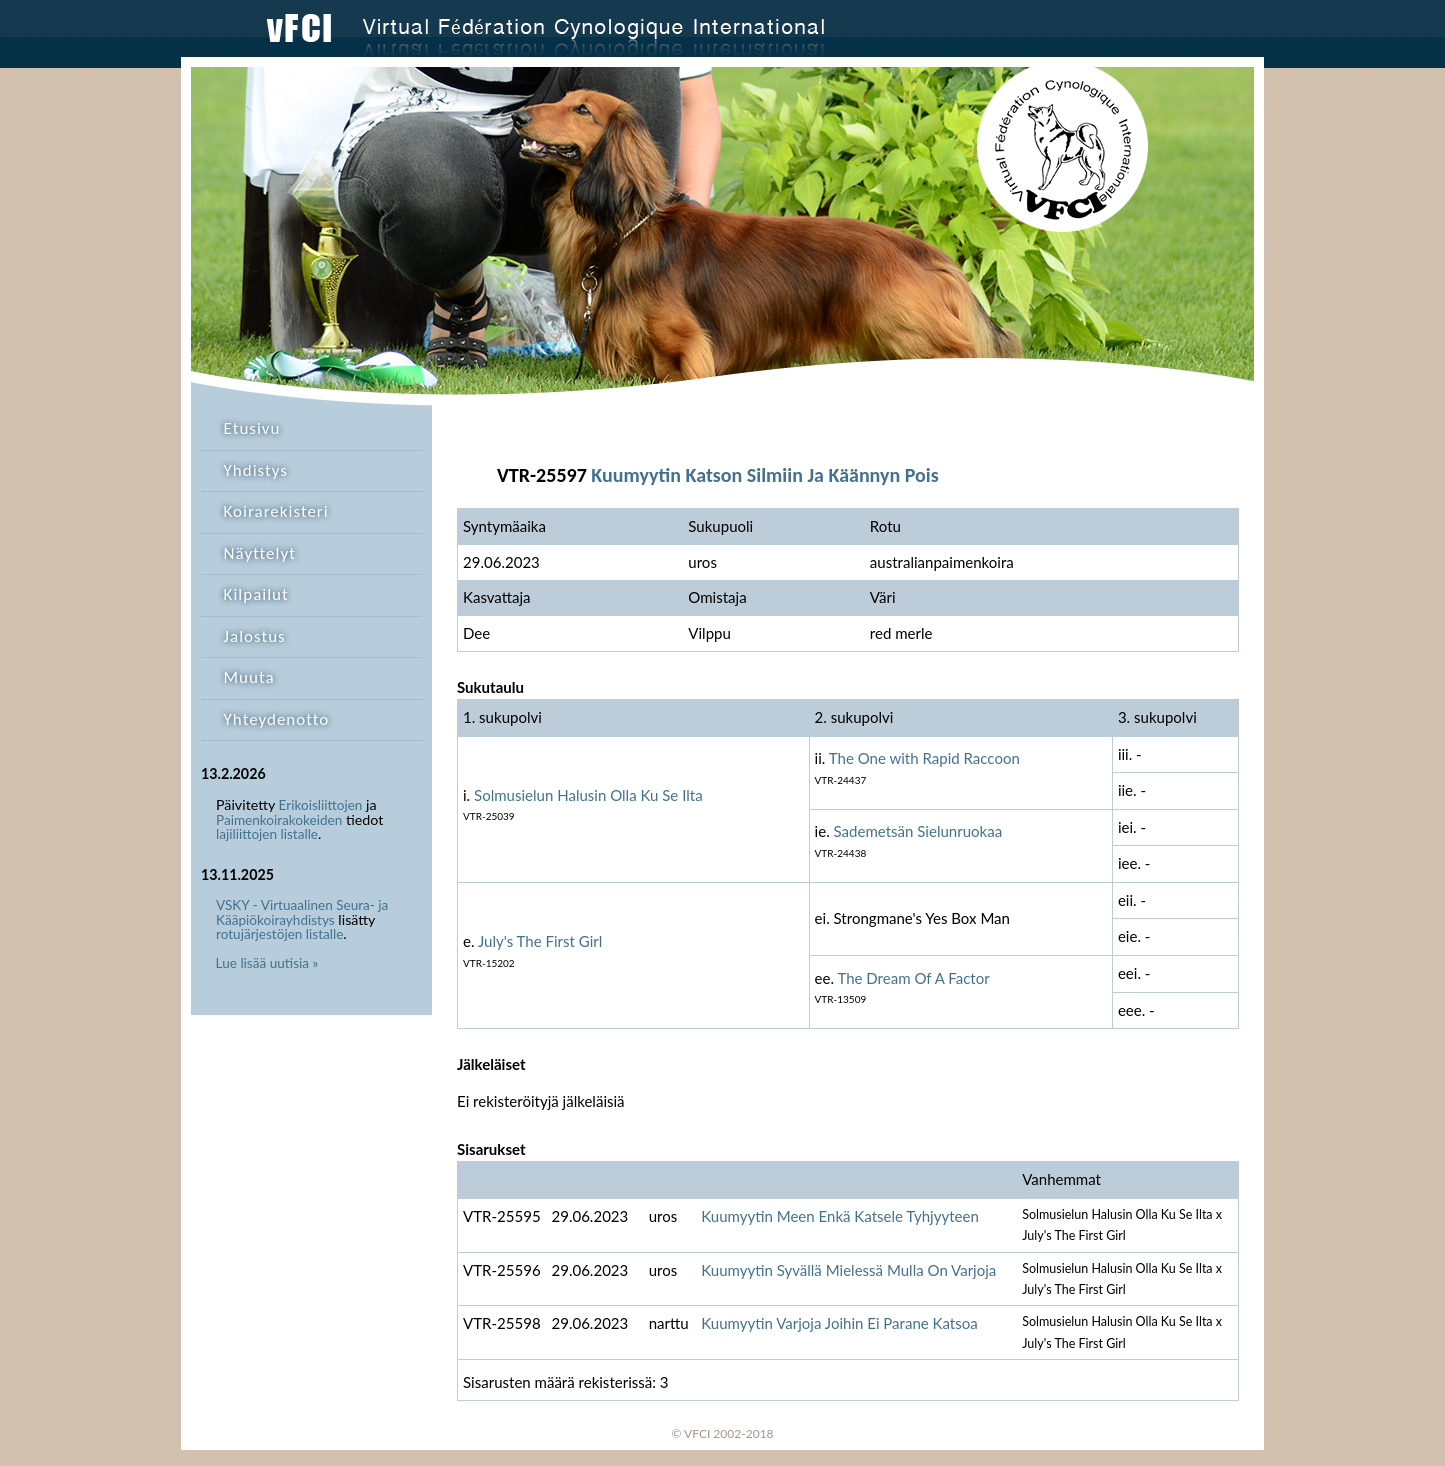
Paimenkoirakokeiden (279, 820)
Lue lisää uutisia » (267, 963)
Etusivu (252, 428)
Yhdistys (256, 470)
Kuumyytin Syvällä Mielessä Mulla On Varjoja (848, 1270)
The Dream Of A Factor (913, 978)
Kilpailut (256, 594)
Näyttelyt (260, 553)
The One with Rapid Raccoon (924, 758)
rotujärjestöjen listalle (279, 934)
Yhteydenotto (277, 719)
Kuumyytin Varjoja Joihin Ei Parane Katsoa (839, 1323)
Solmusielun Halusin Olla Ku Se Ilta (588, 795)
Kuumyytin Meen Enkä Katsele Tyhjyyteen (840, 1216)
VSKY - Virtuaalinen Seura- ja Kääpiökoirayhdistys (302, 912)
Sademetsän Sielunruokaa (918, 831)
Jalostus (255, 636)
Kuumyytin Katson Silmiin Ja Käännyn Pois (764, 475)
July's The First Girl (540, 941)
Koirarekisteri (276, 511)
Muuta (249, 677)
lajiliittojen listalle (267, 834)
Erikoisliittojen (321, 805)
